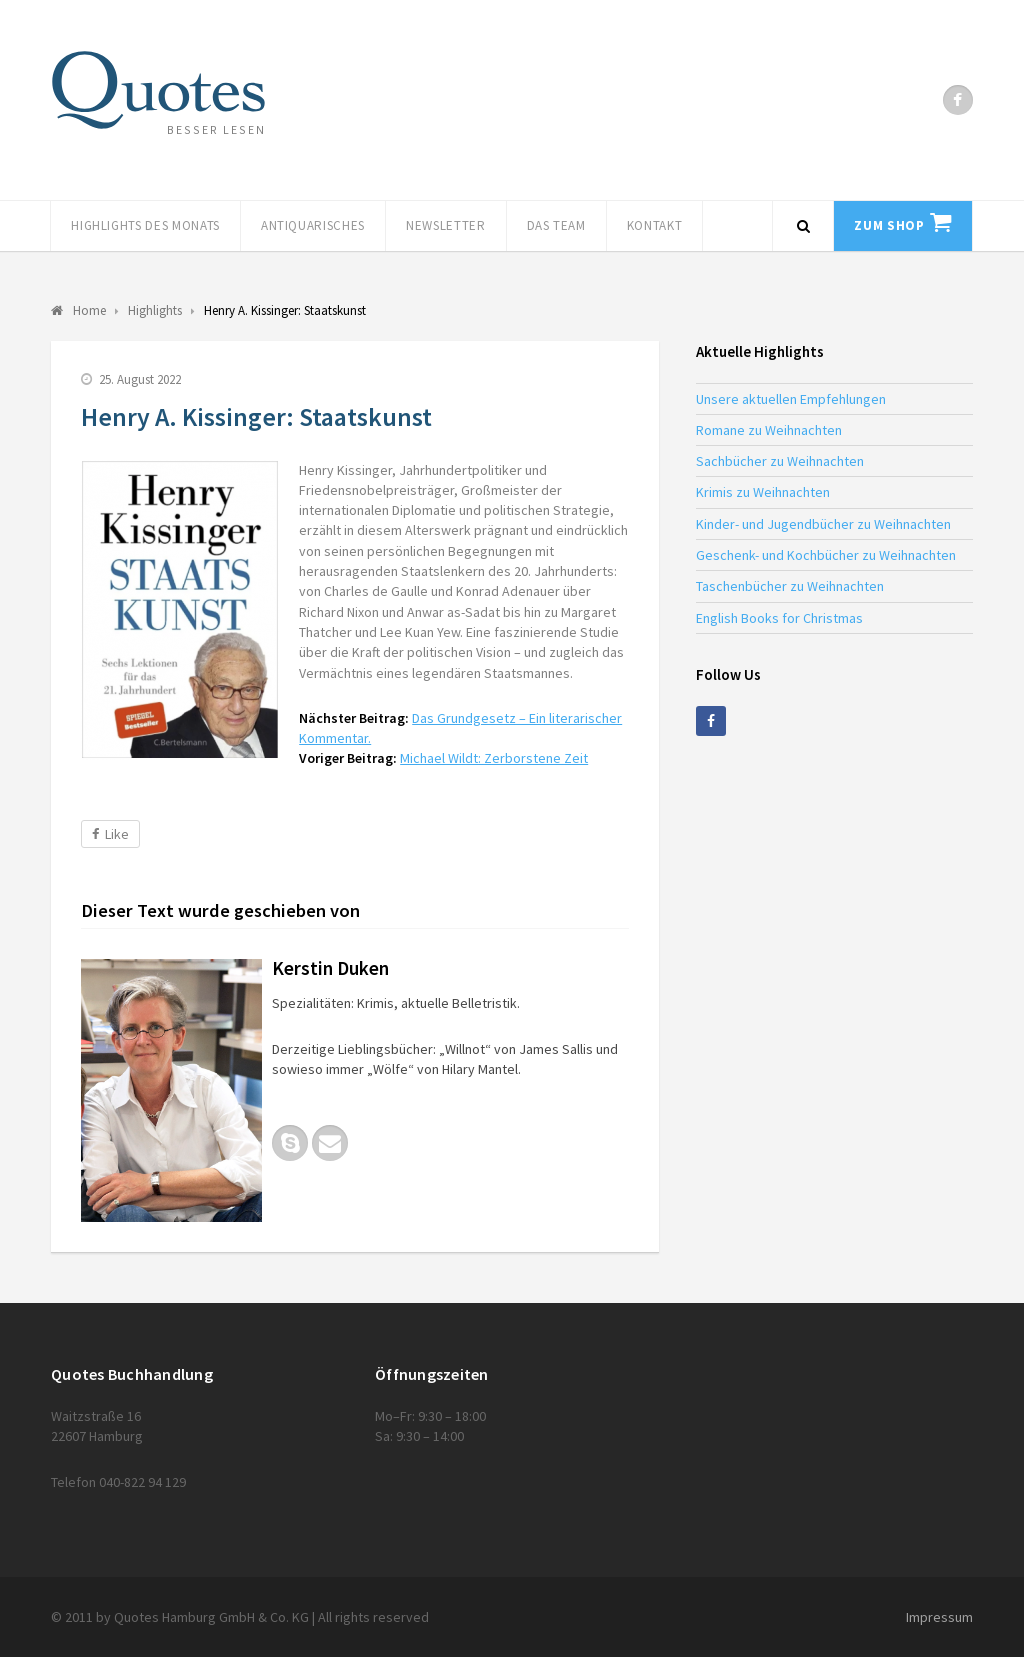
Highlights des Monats (145, 225)
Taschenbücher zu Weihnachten (790, 586)
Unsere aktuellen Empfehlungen (791, 399)
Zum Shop (889, 225)
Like (110, 834)
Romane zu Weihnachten (769, 430)
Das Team (556, 225)
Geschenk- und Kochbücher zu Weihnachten (826, 555)
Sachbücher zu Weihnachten (780, 461)
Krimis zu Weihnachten (763, 492)
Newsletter (446, 225)
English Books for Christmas (779, 618)
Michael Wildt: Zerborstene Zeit (494, 758)
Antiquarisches (313, 225)
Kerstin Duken (330, 968)
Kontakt (655, 225)
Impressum (939, 1617)
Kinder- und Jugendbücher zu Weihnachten (823, 524)
